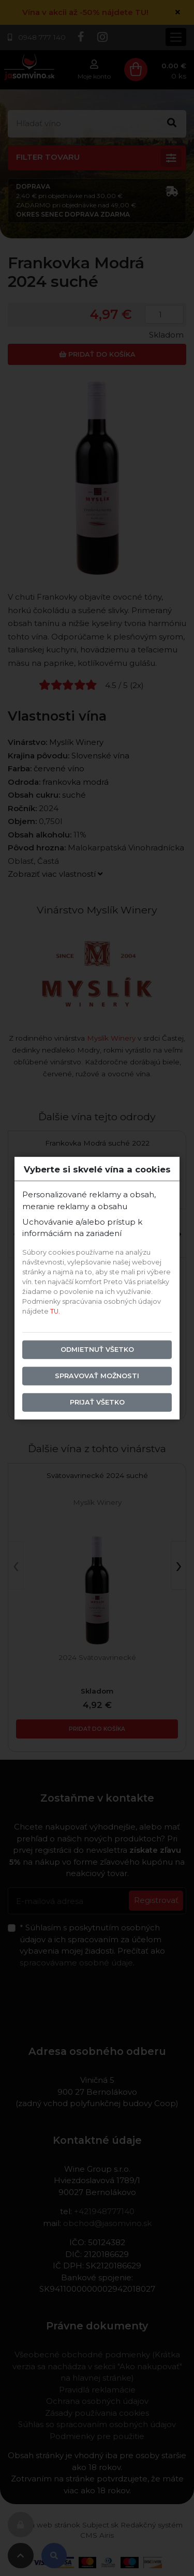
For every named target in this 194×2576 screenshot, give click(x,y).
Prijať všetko (97, 1402)
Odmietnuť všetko (97, 1349)
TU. (55, 1311)
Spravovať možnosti (97, 1376)
